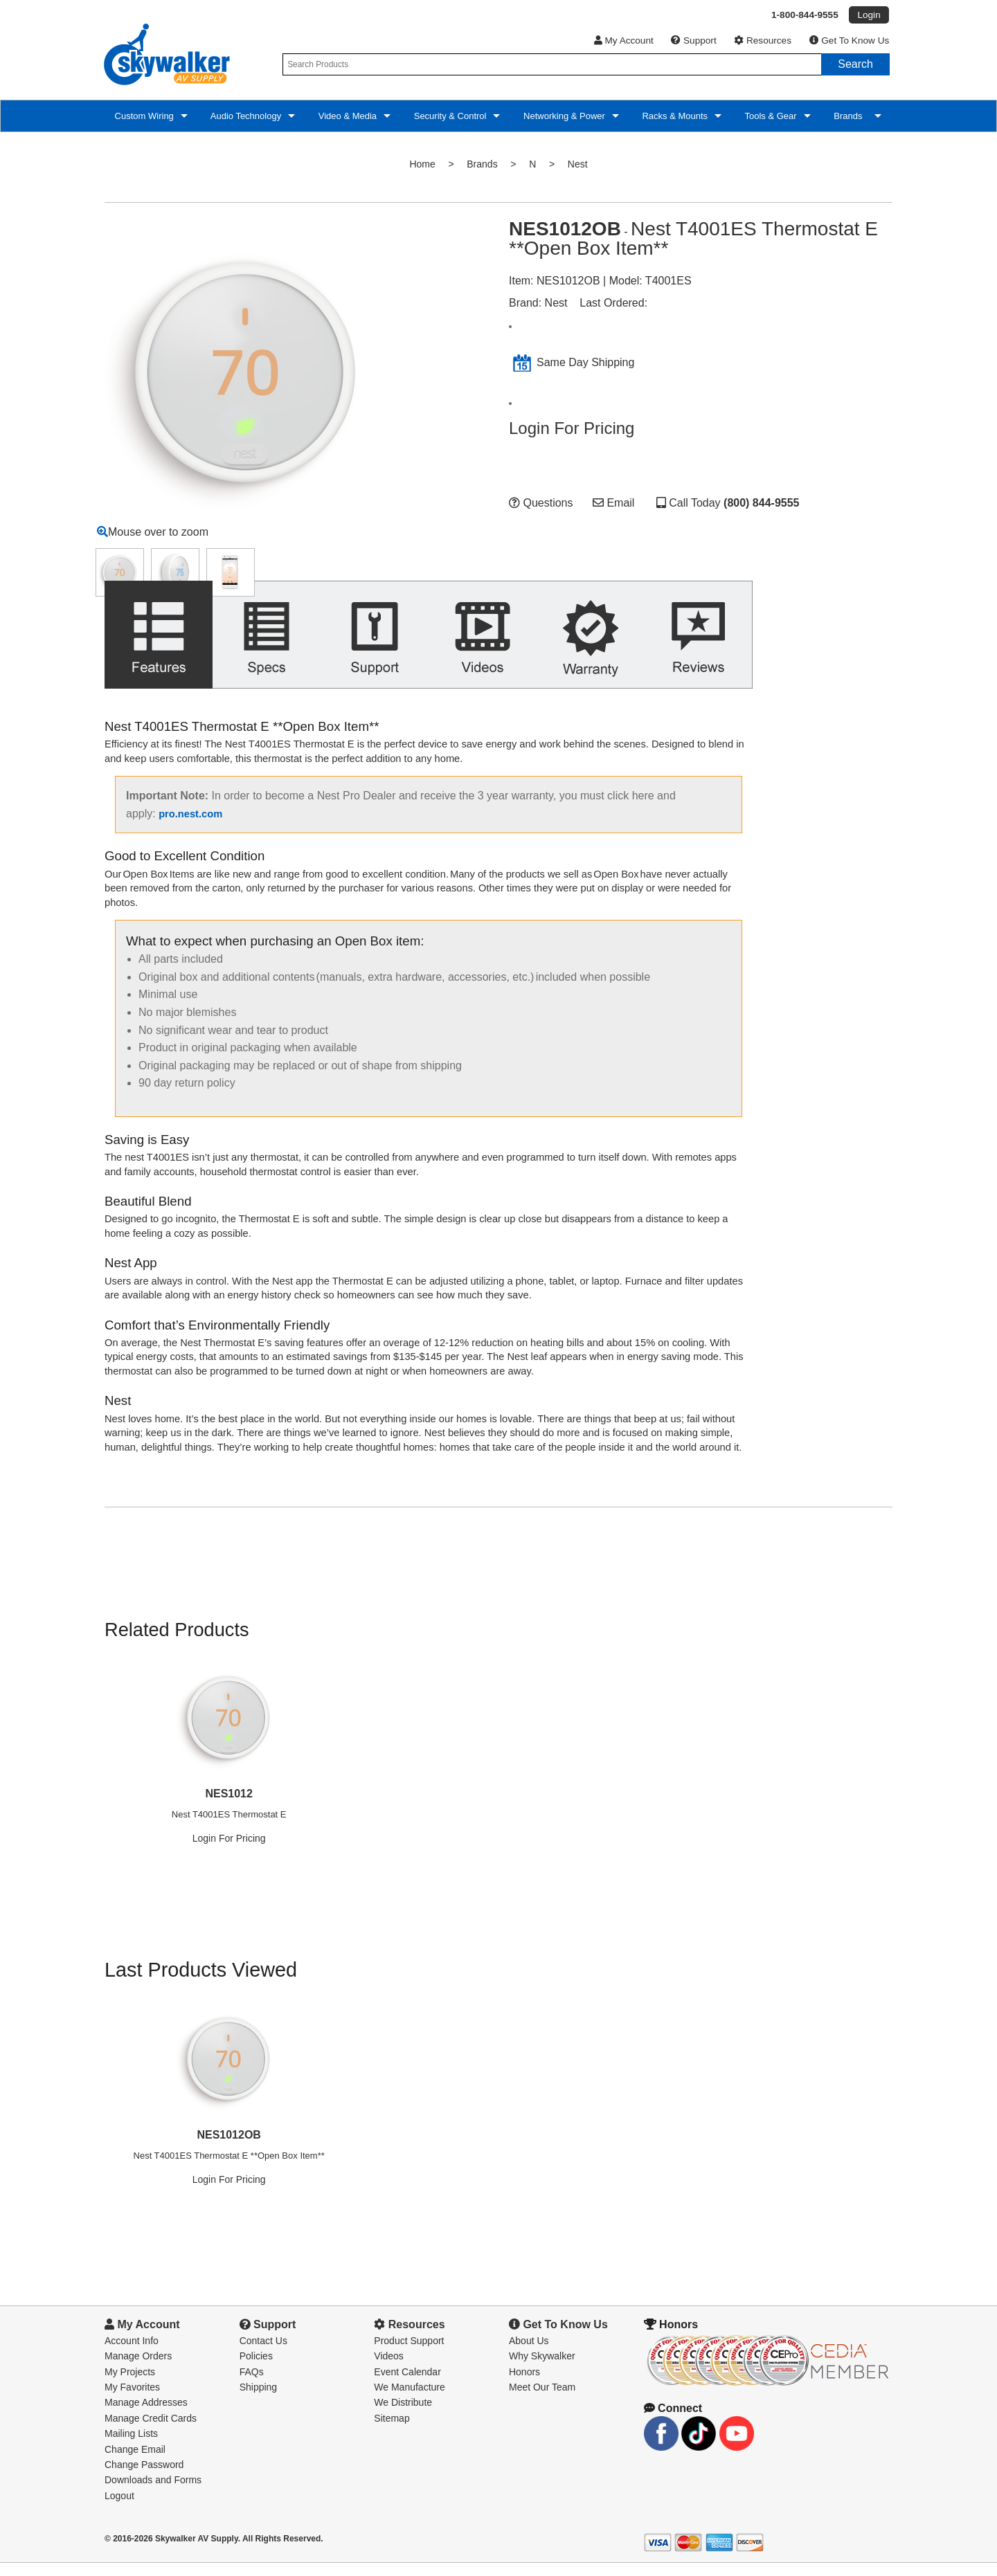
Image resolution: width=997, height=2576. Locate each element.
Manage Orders (138, 2369)
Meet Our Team (542, 2400)
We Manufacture (409, 2400)
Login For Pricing (571, 428)
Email (613, 503)
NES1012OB (229, 2148)
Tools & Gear (769, 116)
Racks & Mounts (674, 116)
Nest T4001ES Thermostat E (229, 1827)
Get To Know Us (849, 40)
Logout (119, 2508)
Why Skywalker (542, 2369)
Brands (850, 116)
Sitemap (391, 2431)
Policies (256, 2369)
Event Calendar (407, 2385)
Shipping (259, 2400)
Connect (673, 2421)
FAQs (252, 2385)
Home (422, 164)
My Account (624, 40)
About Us (529, 2353)
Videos (389, 2369)
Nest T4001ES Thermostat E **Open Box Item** (229, 2169)
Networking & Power (562, 116)
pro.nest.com (190, 827)
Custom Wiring (143, 116)
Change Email (135, 2462)
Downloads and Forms (153, 2492)
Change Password (144, 2477)
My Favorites (132, 2400)
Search (855, 64)
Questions (541, 503)
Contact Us (263, 2353)
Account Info (132, 2353)
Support (693, 40)
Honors (524, 2385)
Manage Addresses (146, 2415)
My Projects (130, 2385)
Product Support (409, 2353)
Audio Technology (244, 116)
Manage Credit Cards (151, 2431)
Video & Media (346, 116)
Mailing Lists (131, 2446)
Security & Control (448, 116)
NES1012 (229, 1807)
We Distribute (403, 2415)
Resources (762, 40)
